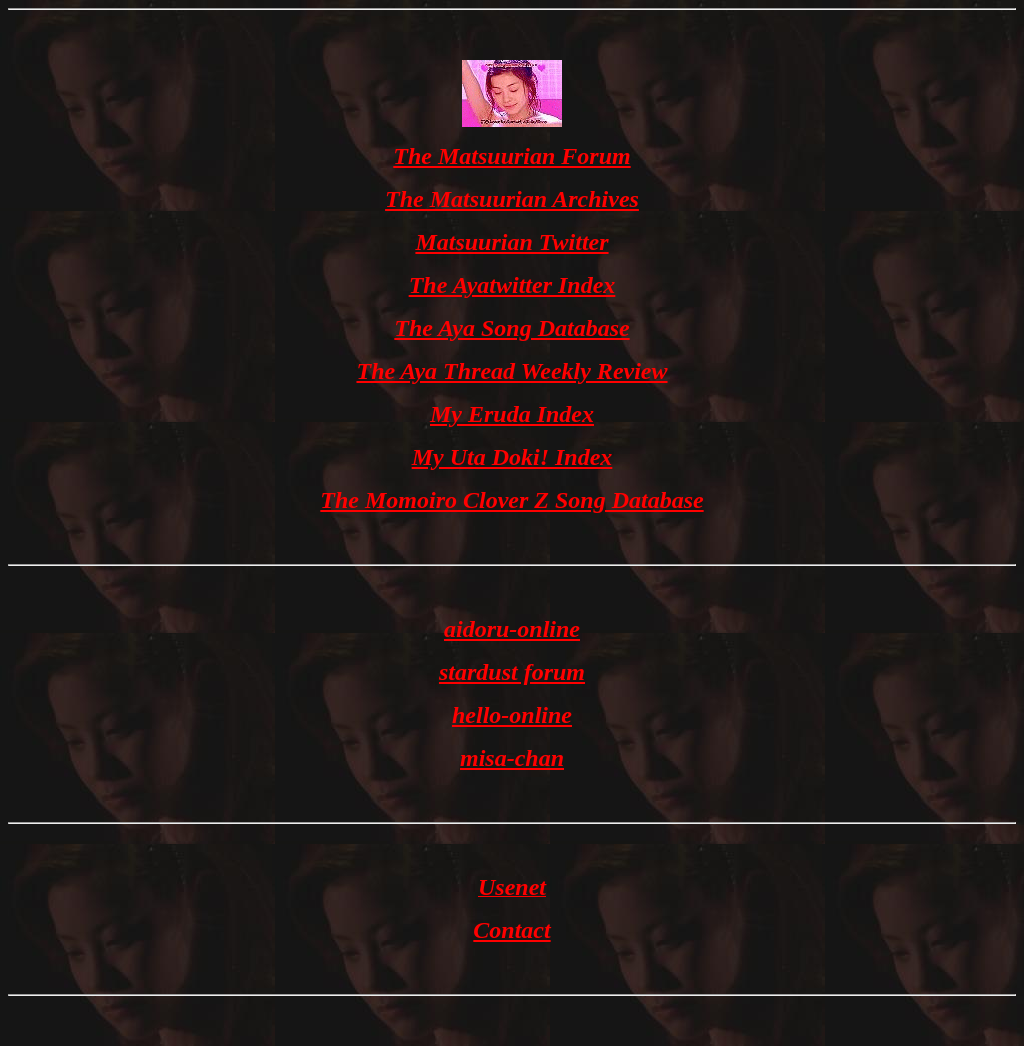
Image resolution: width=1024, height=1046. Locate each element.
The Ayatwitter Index (512, 285)
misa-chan (512, 758)
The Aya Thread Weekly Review (511, 371)
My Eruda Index (512, 414)
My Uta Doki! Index (512, 457)
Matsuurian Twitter (511, 242)
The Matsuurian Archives (512, 199)
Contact (511, 930)
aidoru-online (512, 629)
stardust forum (512, 672)
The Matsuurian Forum (511, 156)
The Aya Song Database (511, 328)
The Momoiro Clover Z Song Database (511, 500)
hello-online (512, 715)
